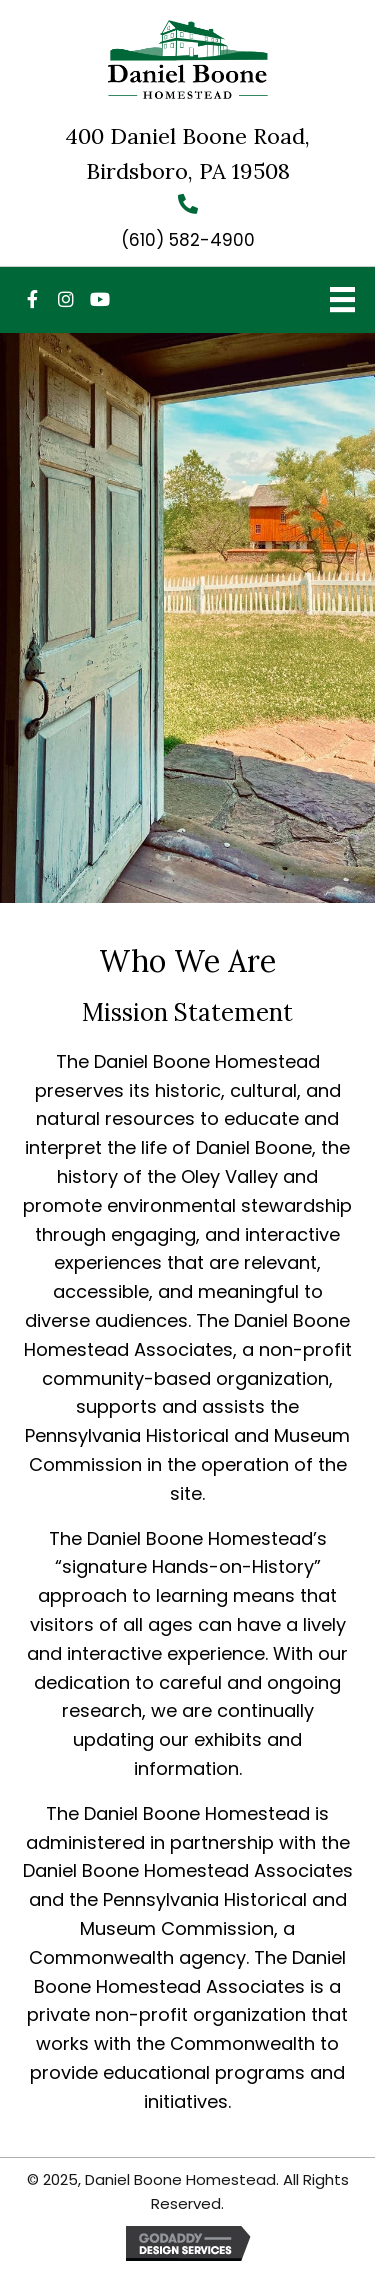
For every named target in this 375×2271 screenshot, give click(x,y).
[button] (32, 299)
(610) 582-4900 (188, 240)
